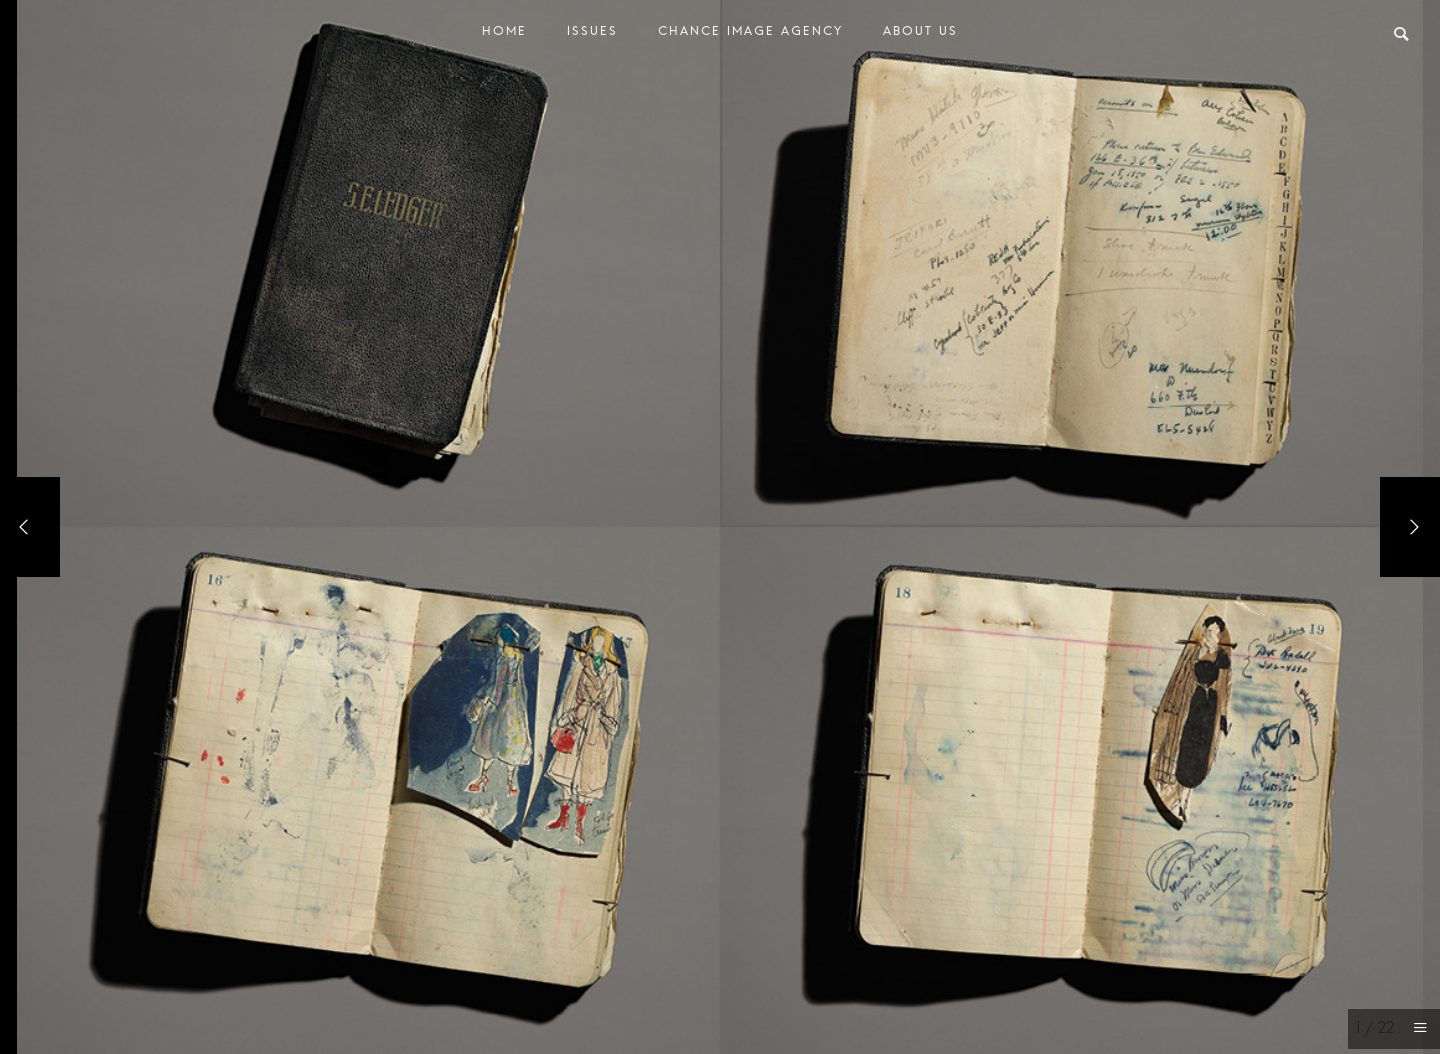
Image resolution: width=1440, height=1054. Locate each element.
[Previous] (30, 527)
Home (504, 35)
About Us (920, 35)
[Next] (1410, 527)
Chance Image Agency (750, 35)
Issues (592, 35)
